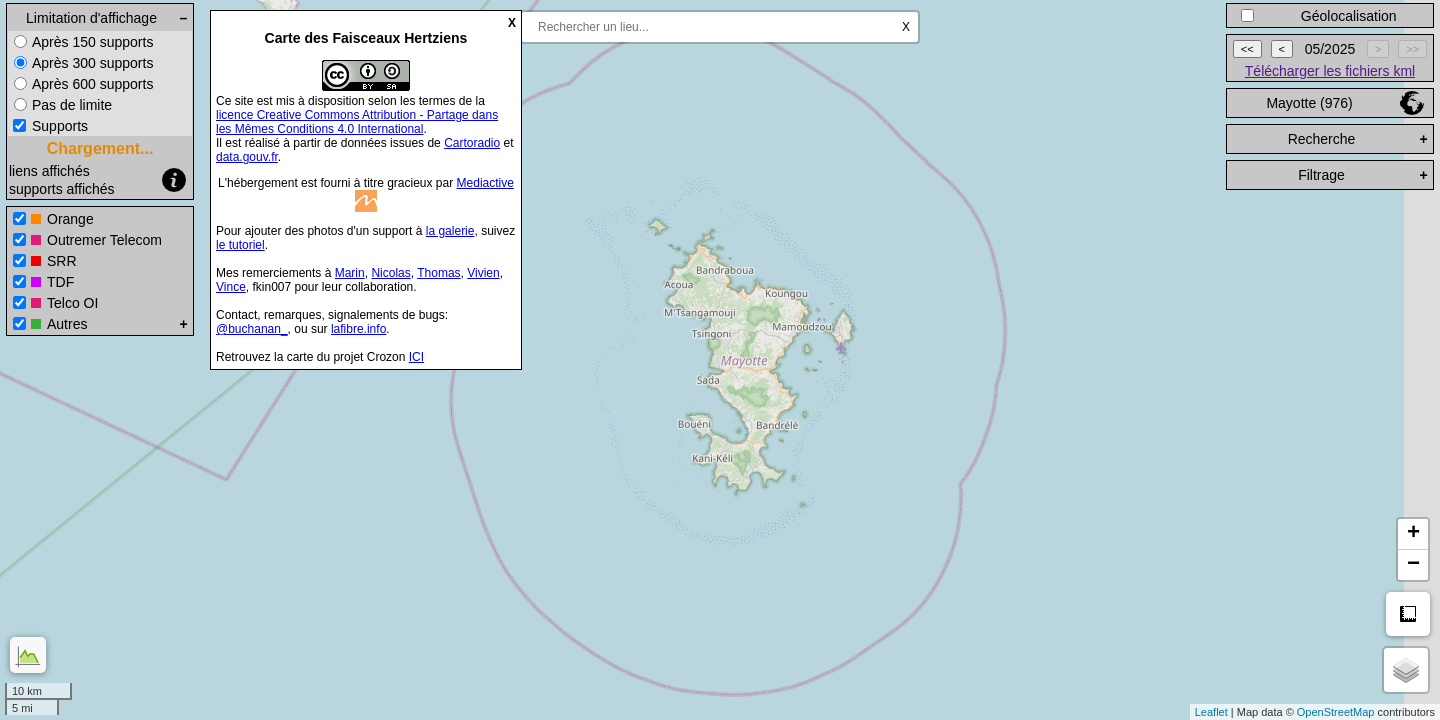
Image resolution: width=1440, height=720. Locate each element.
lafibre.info (358, 329)
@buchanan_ (252, 329)
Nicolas (390, 273)
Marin (350, 273)
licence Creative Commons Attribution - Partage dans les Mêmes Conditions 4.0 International (357, 122)
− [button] (1413, 565)
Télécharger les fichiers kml (1330, 71)
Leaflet (1211, 712)
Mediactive (485, 183)
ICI (416, 357)
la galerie (450, 231)
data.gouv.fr (247, 157)
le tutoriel (240, 245)
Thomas (438, 273)
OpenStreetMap (1336, 712)
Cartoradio (472, 143)
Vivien (483, 273)
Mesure (1408, 614)
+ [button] (1413, 534)
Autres (67, 324)
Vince (231, 287)
